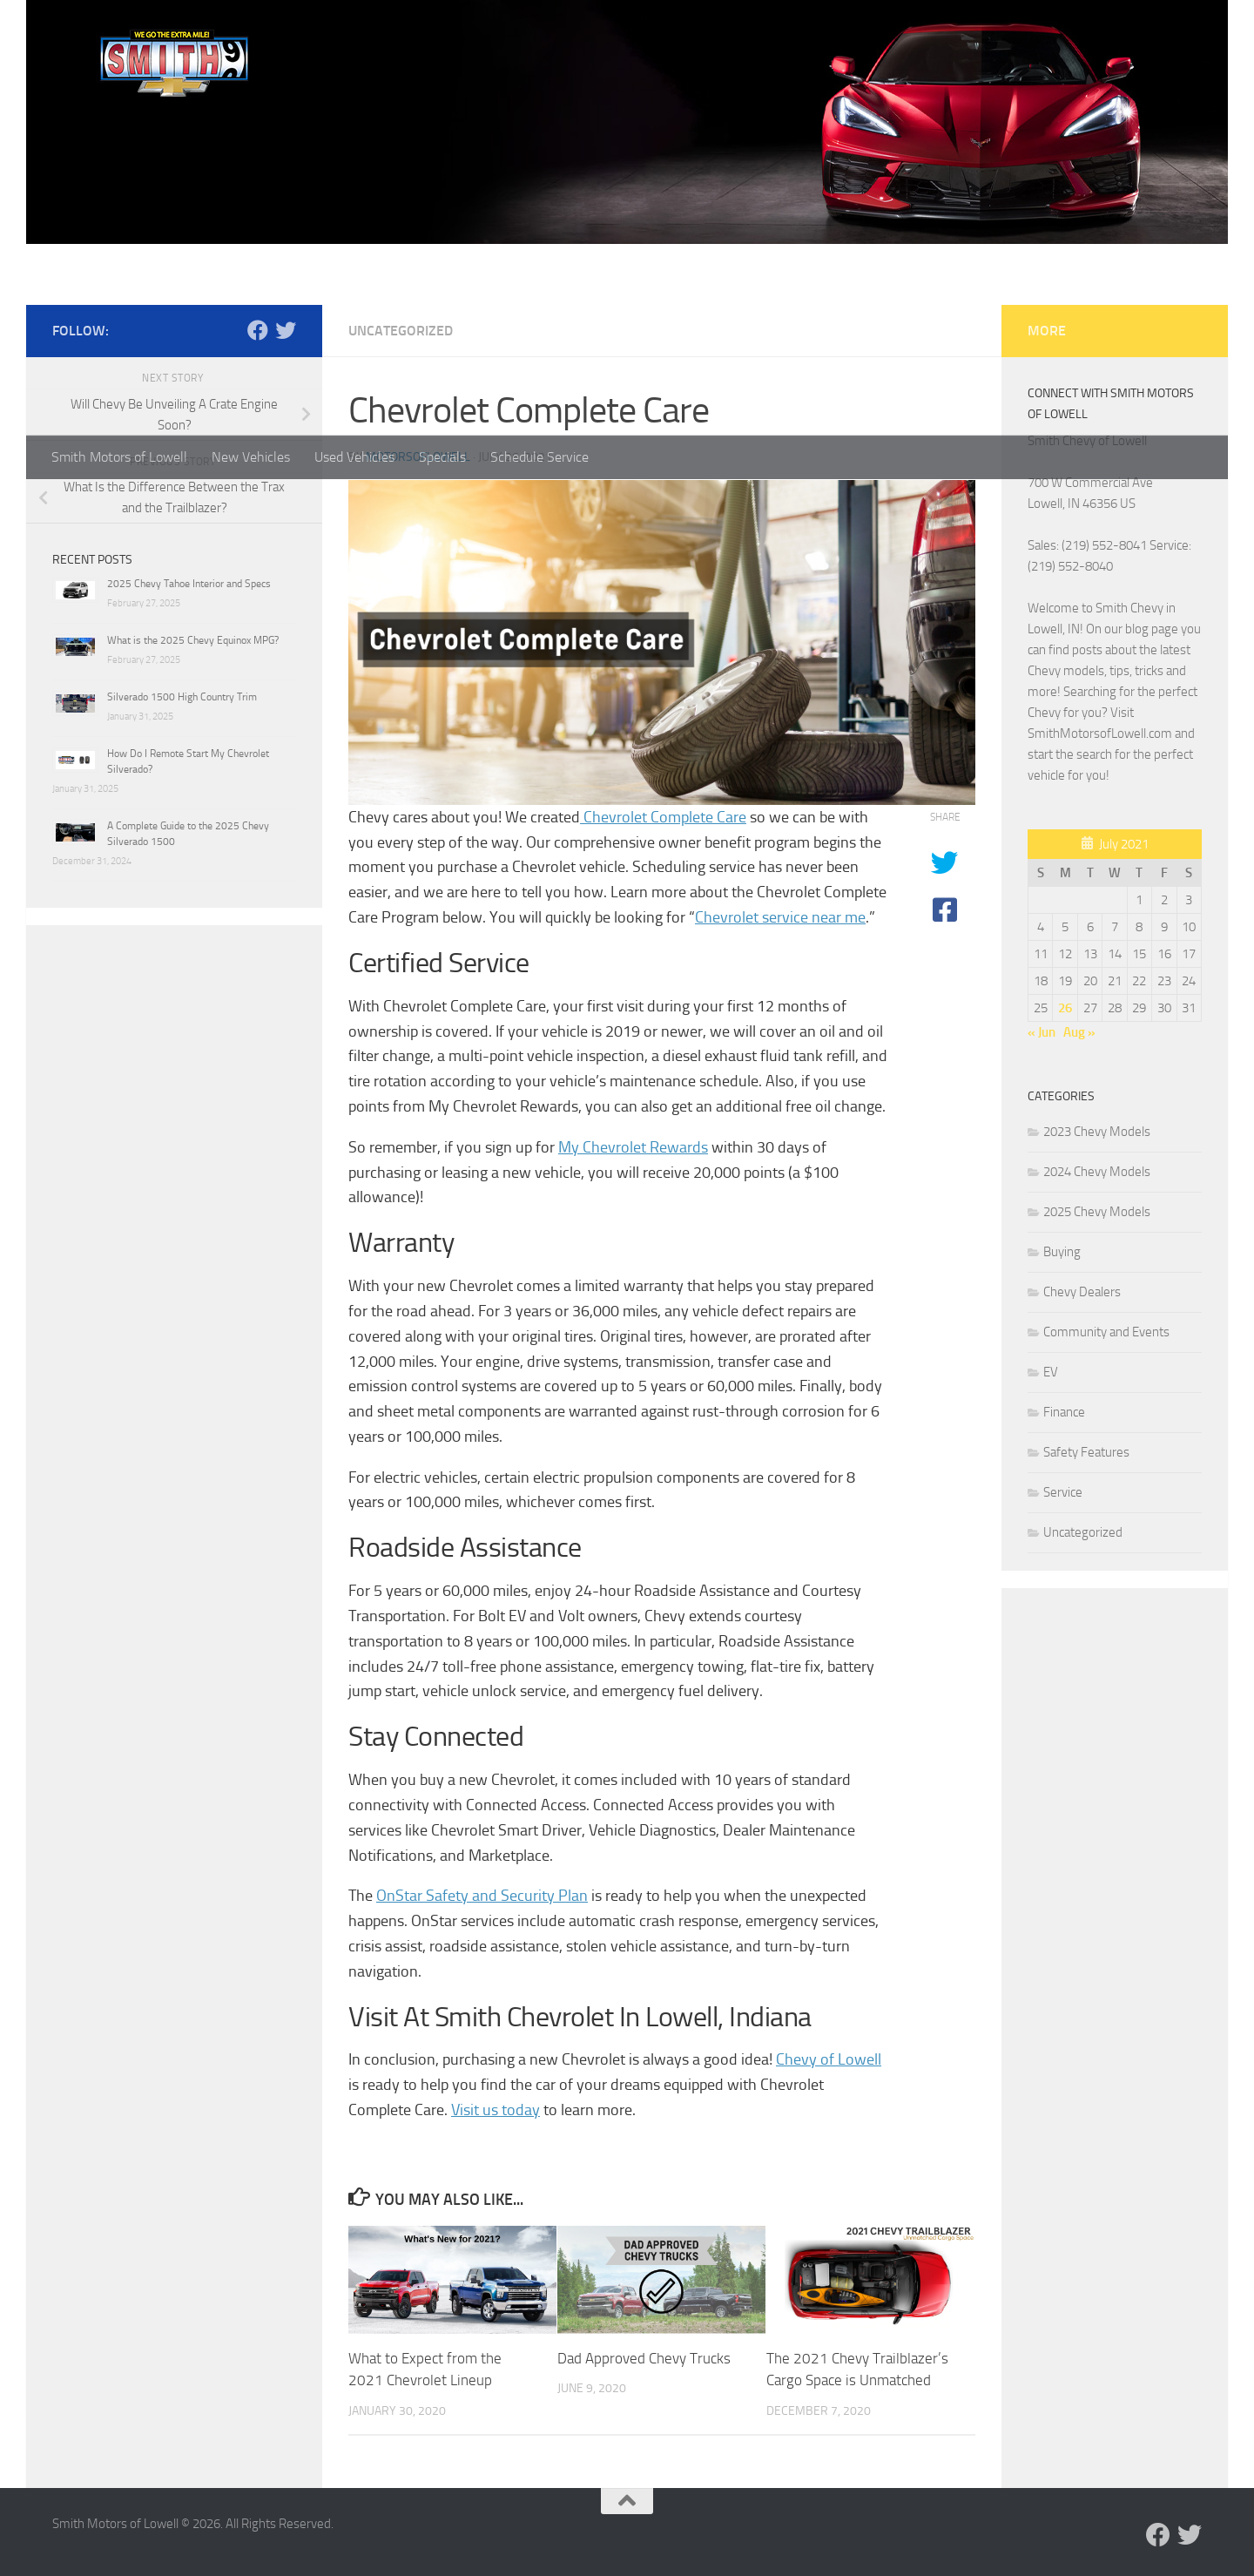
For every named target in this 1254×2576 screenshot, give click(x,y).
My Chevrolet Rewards (633, 1147)
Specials (442, 457)
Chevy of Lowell (828, 2059)
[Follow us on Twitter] (285, 330)
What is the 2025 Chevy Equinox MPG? (193, 640)
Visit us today (495, 2110)
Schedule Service (539, 457)
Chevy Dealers (1082, 1292)
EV (1050, 1372)
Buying (1062, 1252)
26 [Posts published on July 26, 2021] (1065, 1008)
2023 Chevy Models (1096, 1131)
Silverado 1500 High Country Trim (182, 697)
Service (1062, 1492)
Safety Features (1086, 1452)
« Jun (1041, 1032)
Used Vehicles (354, 457)
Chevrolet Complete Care (663, 817)
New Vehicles (251, 457)
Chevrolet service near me (780, 917)
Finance (1064, 1412)
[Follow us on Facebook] (257, 330)
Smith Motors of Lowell (119, 457)
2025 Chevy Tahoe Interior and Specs (189, 584)
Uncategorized (400, 330)
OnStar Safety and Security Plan (482, 1895)
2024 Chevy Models (1096, 1172)
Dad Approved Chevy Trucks (644, 2358)
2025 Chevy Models (1096, 1212)
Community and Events (1106, 1332)
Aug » (1079, 1032)
